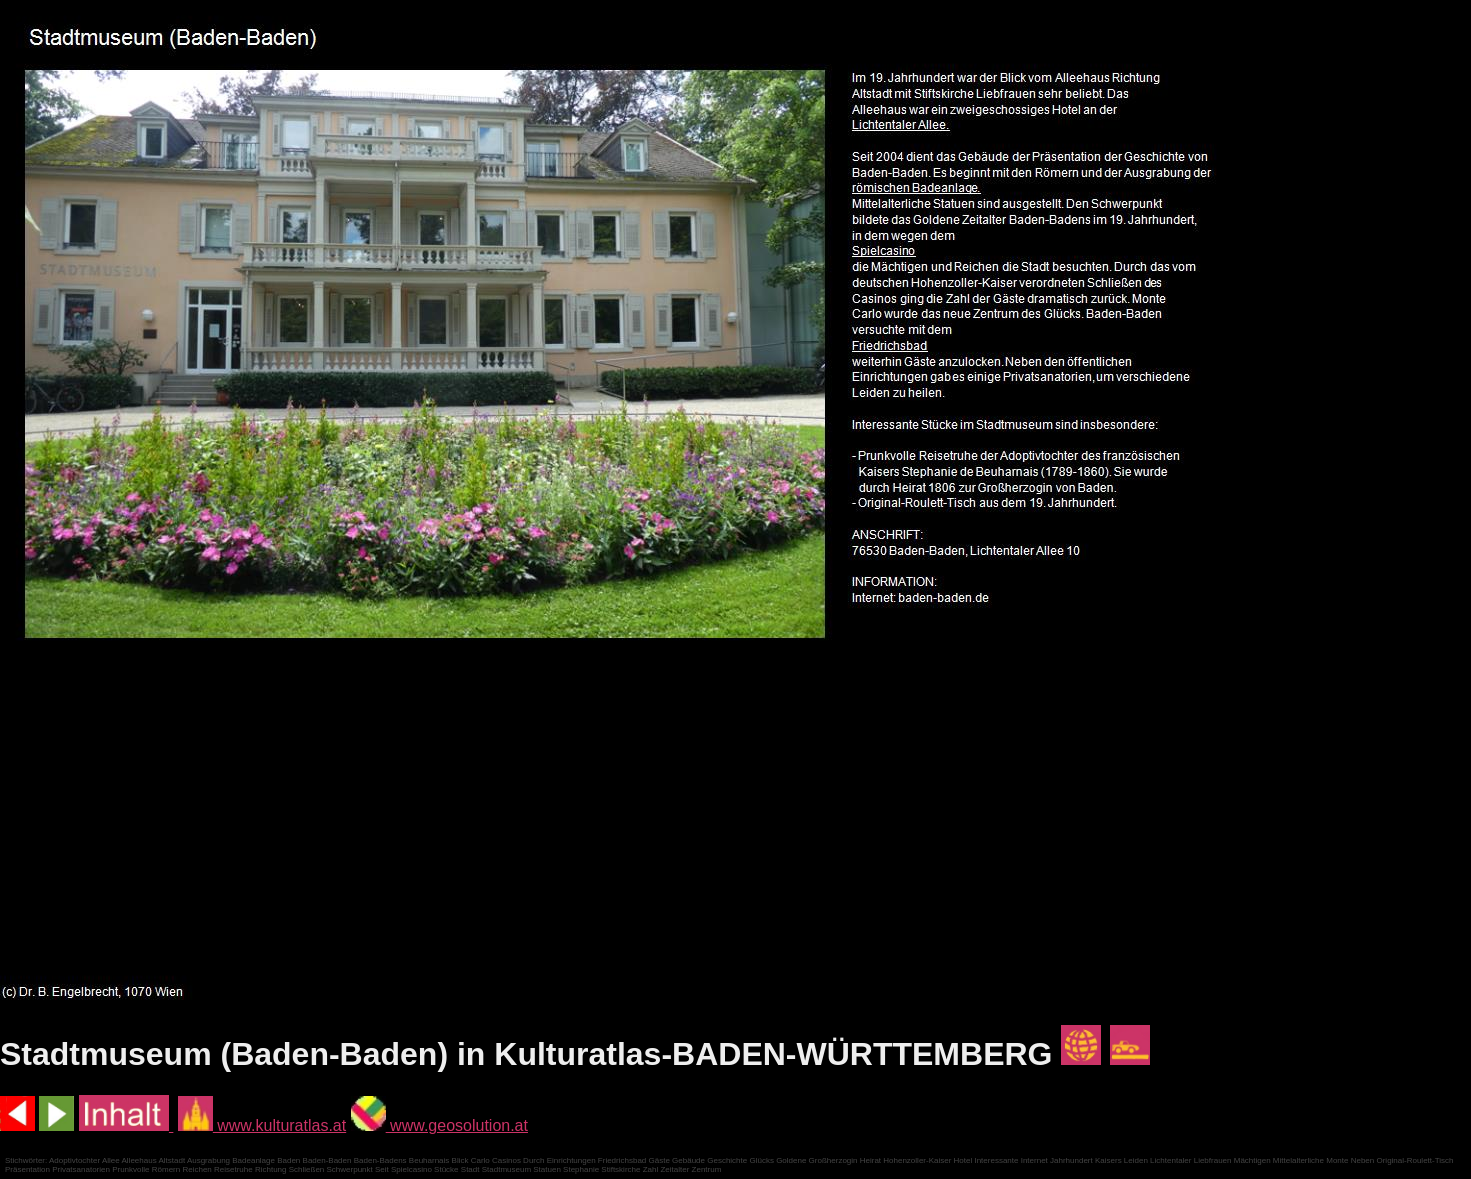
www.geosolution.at (439, 1125)
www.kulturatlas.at (262, 1125)
